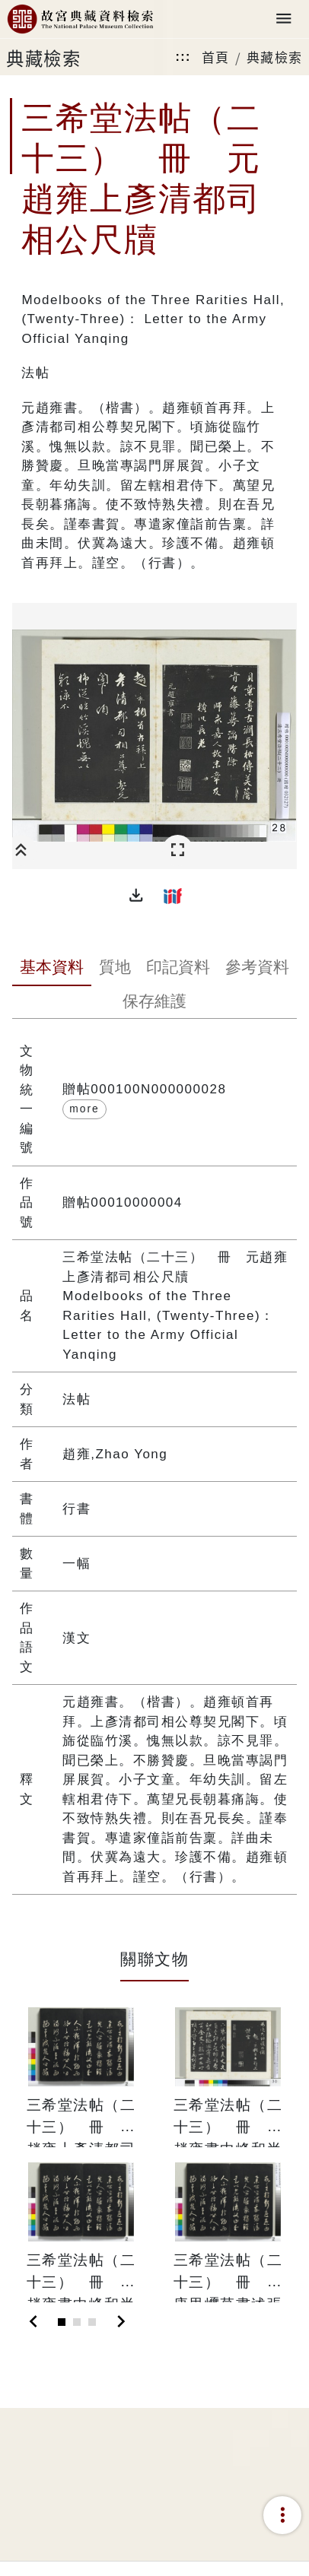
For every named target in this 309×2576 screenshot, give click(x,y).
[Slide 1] (61, 2322)
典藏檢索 (275, 56)
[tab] (51, 968)
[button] (136, 895)
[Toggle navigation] (284, 19)
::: (182, 56)
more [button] (84, 1108)
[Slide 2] (77, 2322)
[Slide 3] (92, 2322)
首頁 (216, 56)
